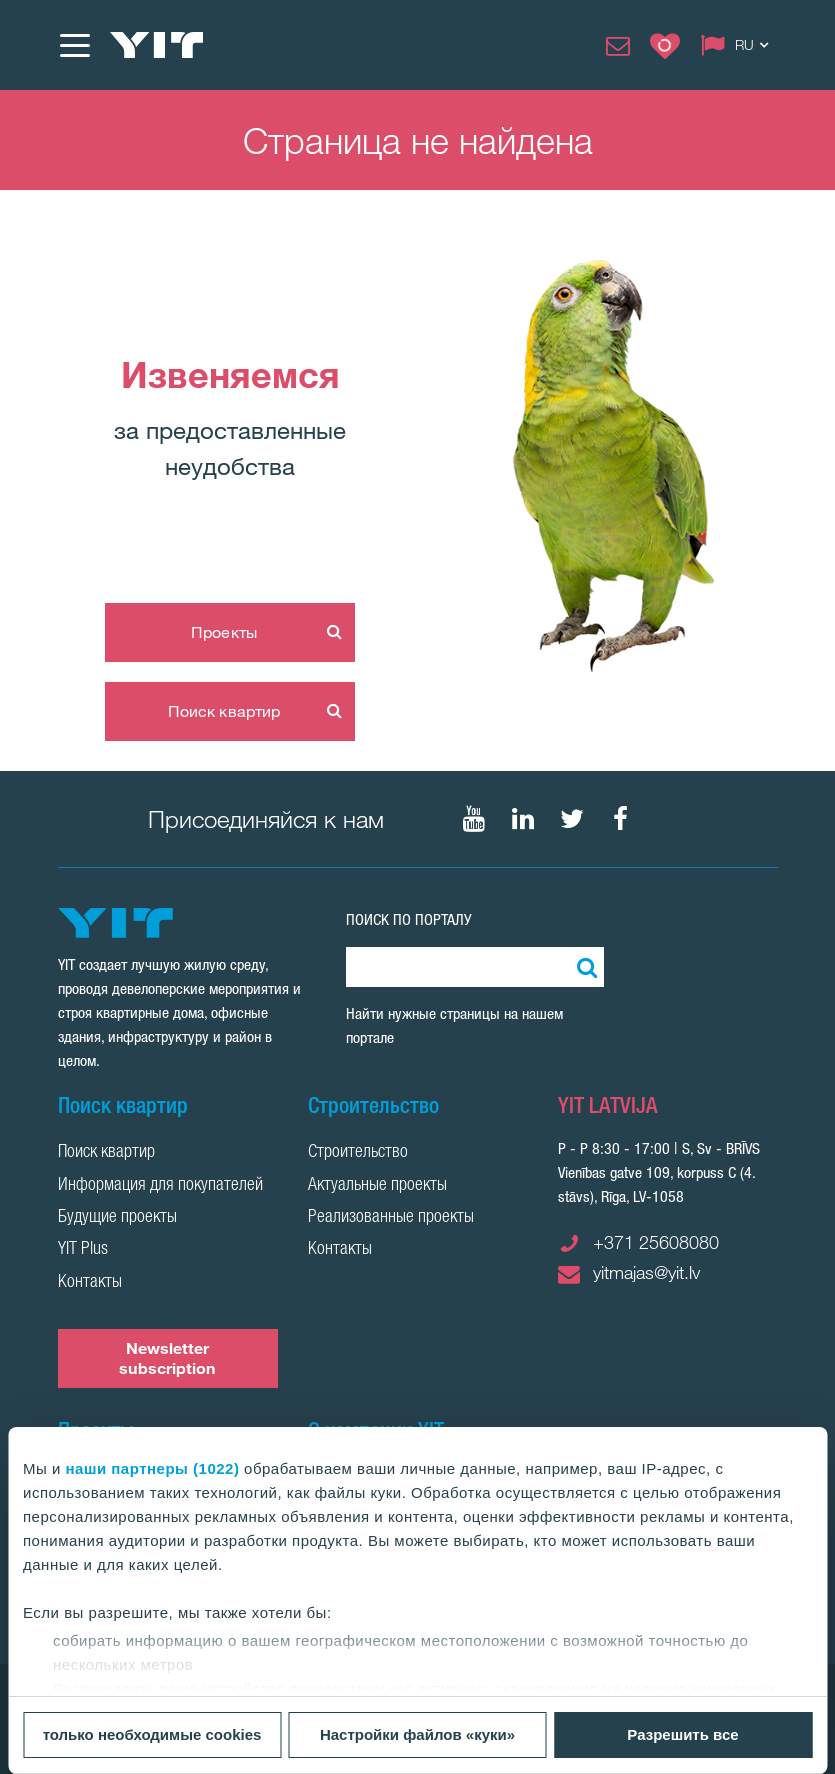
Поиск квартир (224, 711)
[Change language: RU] (739, 45)
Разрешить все (682, 1734)
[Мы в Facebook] (621, 819)
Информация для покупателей (160, 1186)
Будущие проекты (117, 1218)
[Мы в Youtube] (474, 819)
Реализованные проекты (391, 1218)
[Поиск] (584, 967)
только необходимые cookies (152, 1734)
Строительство (358, 1153)
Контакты (90, 1283)
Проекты (224, 632)
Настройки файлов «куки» (417, 1734)
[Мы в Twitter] (572, 819)
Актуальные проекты (377, 1186)
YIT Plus (83, 1250)
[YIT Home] (157, 45)
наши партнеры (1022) (153, 1468)
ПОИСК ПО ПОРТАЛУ (409, 919)
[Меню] (74, 45)
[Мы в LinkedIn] (523, 819)
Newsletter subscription (167, 1357)
